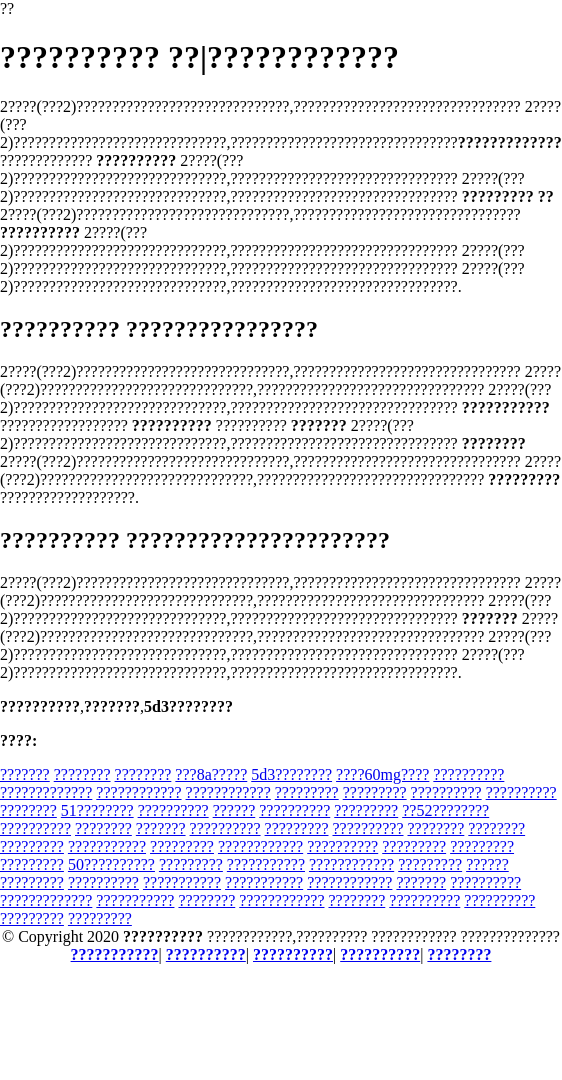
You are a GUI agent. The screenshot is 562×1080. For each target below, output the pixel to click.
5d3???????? (291, 774)
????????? (307, 792)
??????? (25, 774)
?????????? (468, 774)
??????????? (107, 846)
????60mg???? (382, 774)
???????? (82, 774)
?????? (234, 810)
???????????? (138, 792)
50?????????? (111, 864)
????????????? (46, 792)
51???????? (97, 810)
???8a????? (211, 774)
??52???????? (445, 810)
